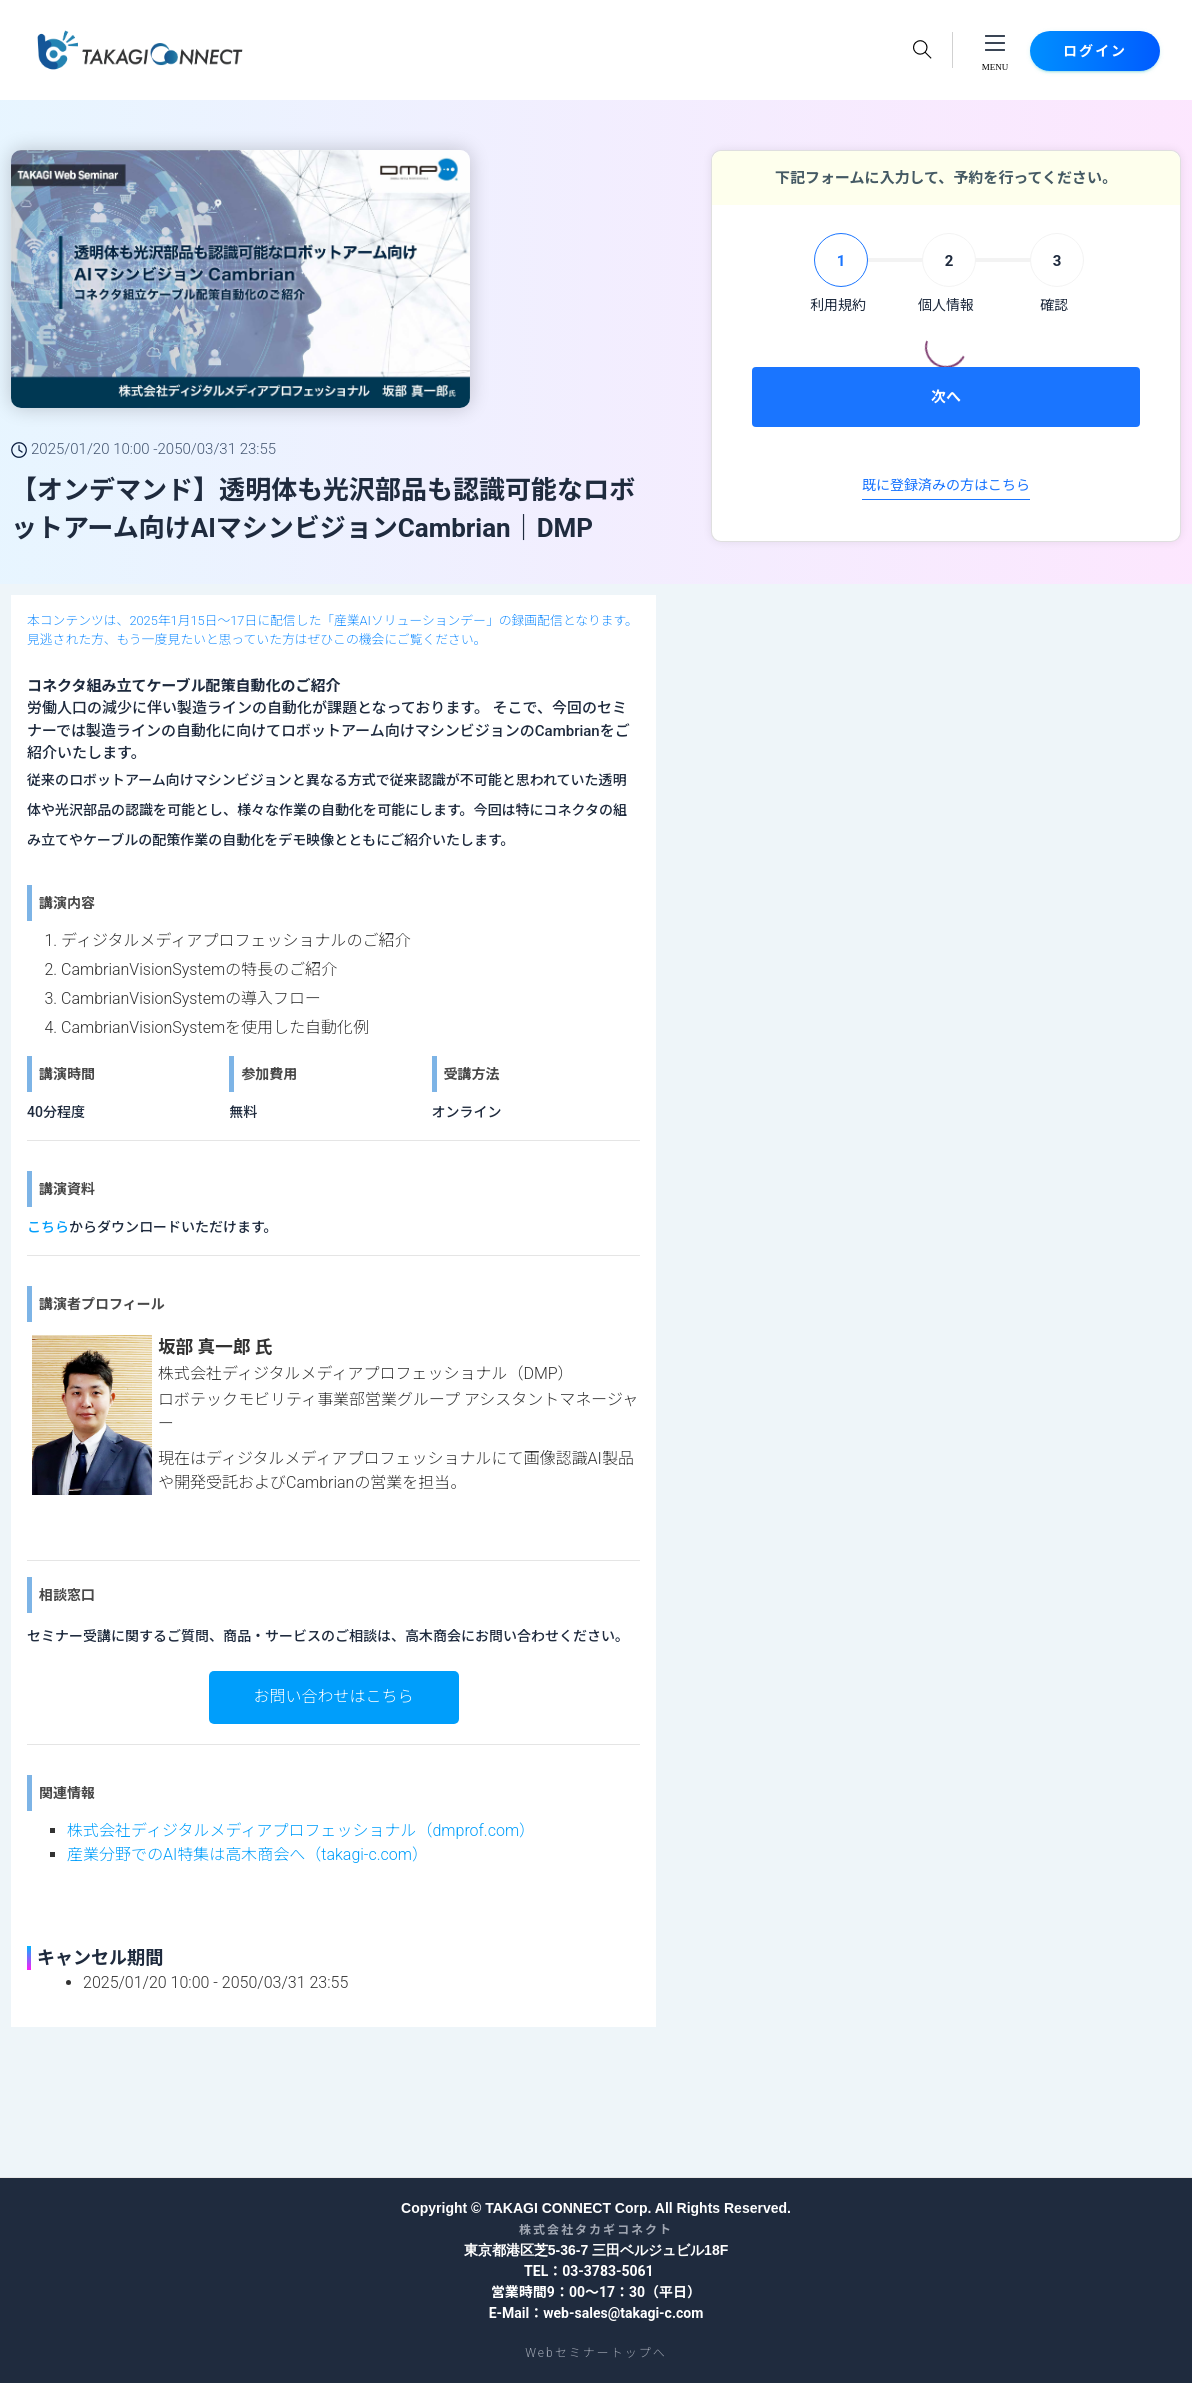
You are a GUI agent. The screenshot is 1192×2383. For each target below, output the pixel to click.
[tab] (838, 275)
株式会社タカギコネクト (596, 2230)
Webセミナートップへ (595, 2353)
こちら (48, 1227)
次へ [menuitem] (946, 397)
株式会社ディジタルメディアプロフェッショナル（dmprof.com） (301, 1830)
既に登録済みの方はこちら (946, 485)
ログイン (1095, 51)
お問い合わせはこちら (333, 1696)
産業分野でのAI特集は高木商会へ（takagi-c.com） (247, 1854)
